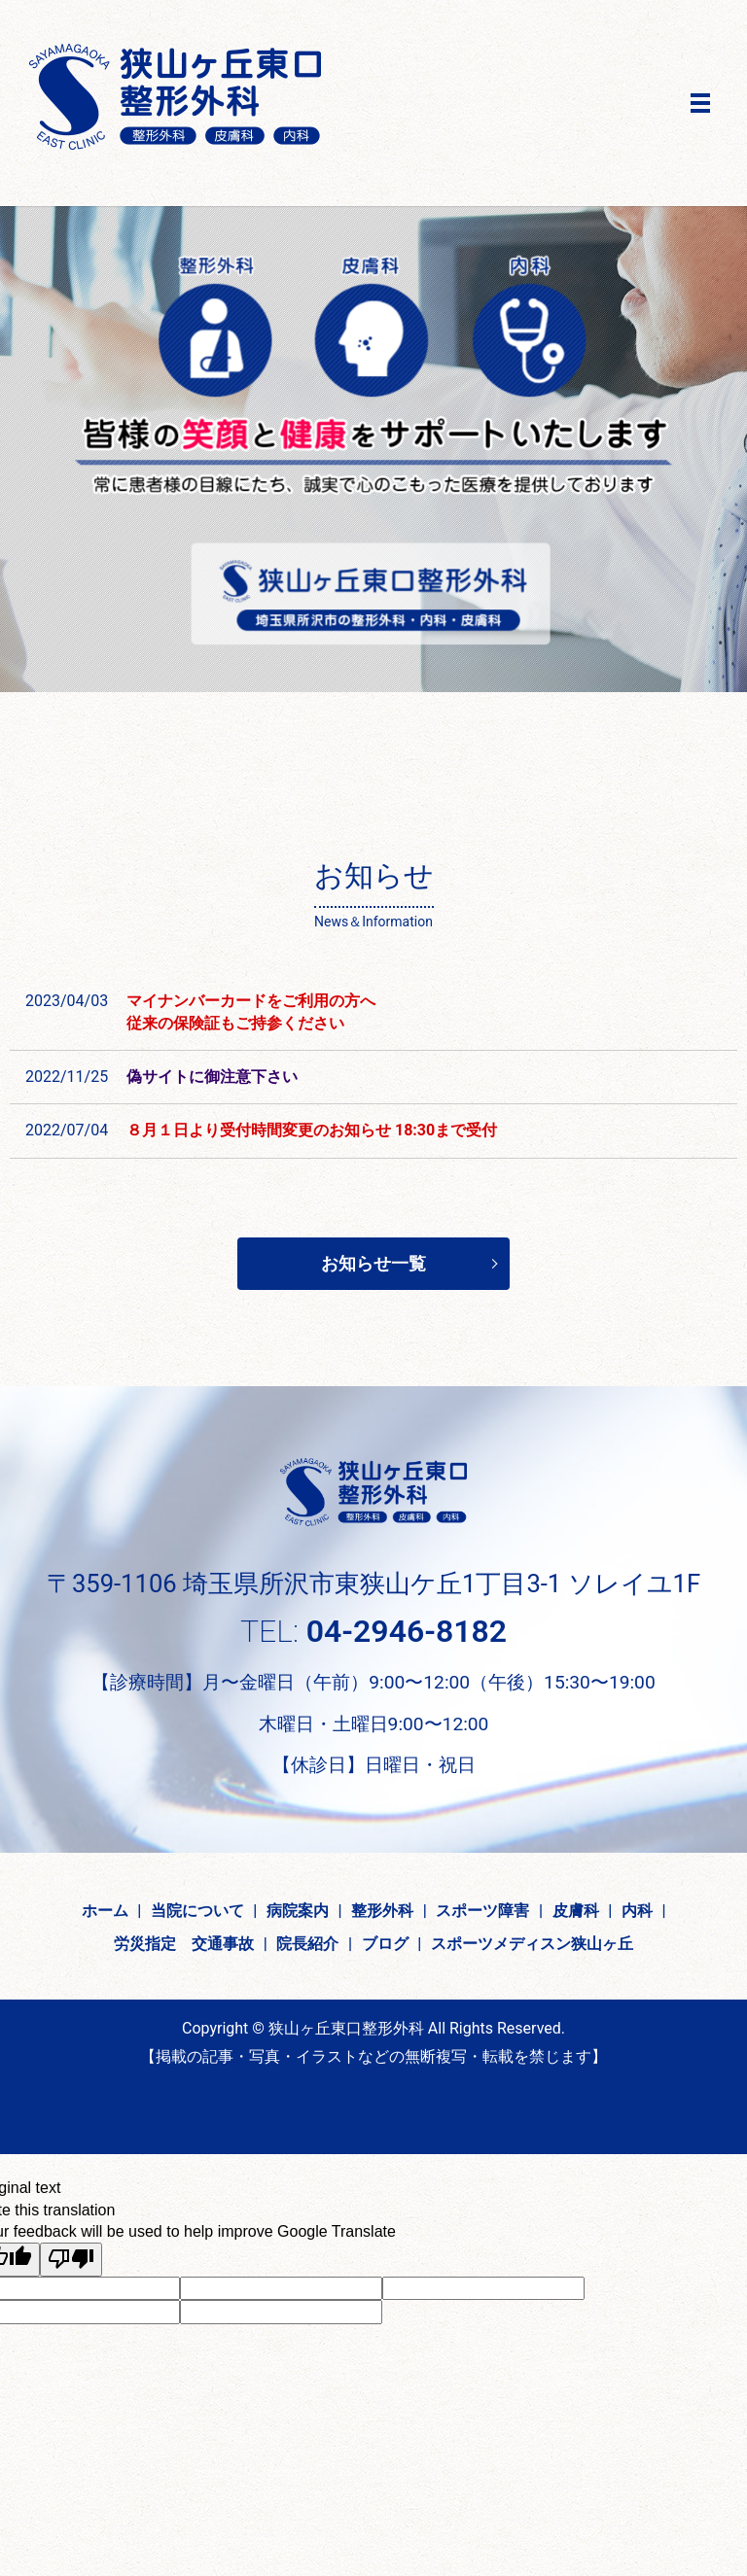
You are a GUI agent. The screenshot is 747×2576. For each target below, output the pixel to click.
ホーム (105, 1910)
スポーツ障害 (482, 1910)
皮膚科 (575, 1910)
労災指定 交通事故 (184, 1943)
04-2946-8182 (406, 1631)
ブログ (385, 1943)
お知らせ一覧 (373, 1263)
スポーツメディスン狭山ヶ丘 (532, 1943)
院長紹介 (307, 1943)
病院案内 (298, 1910)
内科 (637, 1910)
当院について (197, 1910)
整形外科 (382, 1910)
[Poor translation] (71, 2260)
